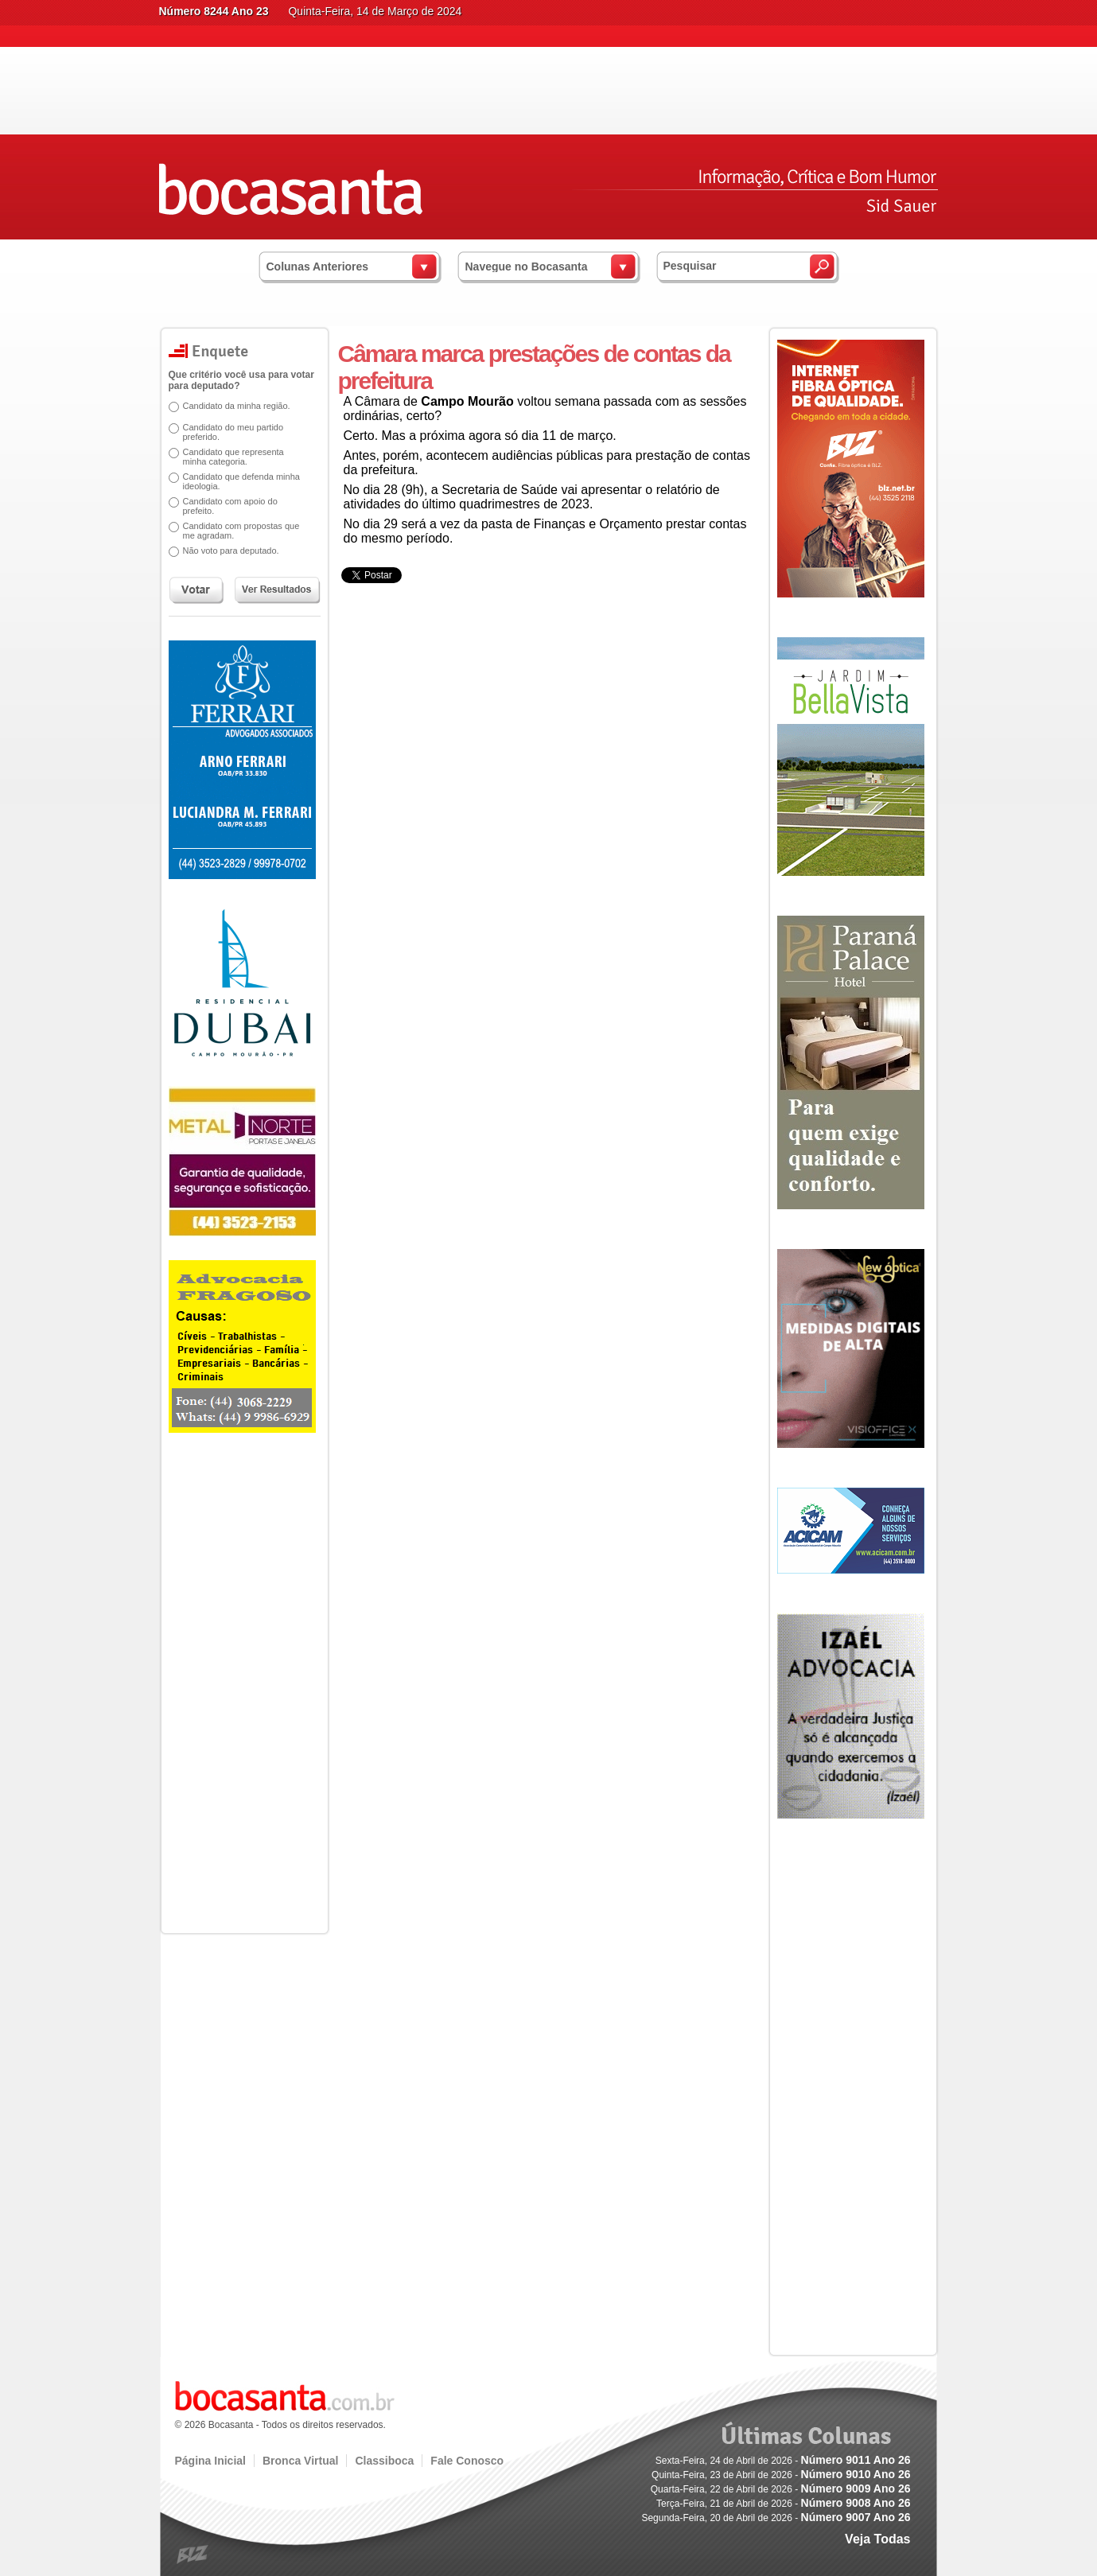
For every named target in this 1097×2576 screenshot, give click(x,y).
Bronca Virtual (300, 2460)
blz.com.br (193, 2554)
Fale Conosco (467, 2460)
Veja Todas (877, 2539)
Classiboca (384, 2460)
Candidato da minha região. (236, 406)
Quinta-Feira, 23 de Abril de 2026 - (781, 2475)
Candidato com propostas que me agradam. (241, 530)
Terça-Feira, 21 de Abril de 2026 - (783, 2503)
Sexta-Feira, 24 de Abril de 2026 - (783, 2460)
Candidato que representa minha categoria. (233, 456)
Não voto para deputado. (231, 550)
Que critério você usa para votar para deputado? (241, 380)
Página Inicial (210, 2460)
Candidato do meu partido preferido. (233, 432)
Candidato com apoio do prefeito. (230, 506)
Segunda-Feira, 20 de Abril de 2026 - (775, 2517)
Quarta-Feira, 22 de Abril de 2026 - (781, 2489)
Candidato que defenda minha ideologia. (241, 481)
